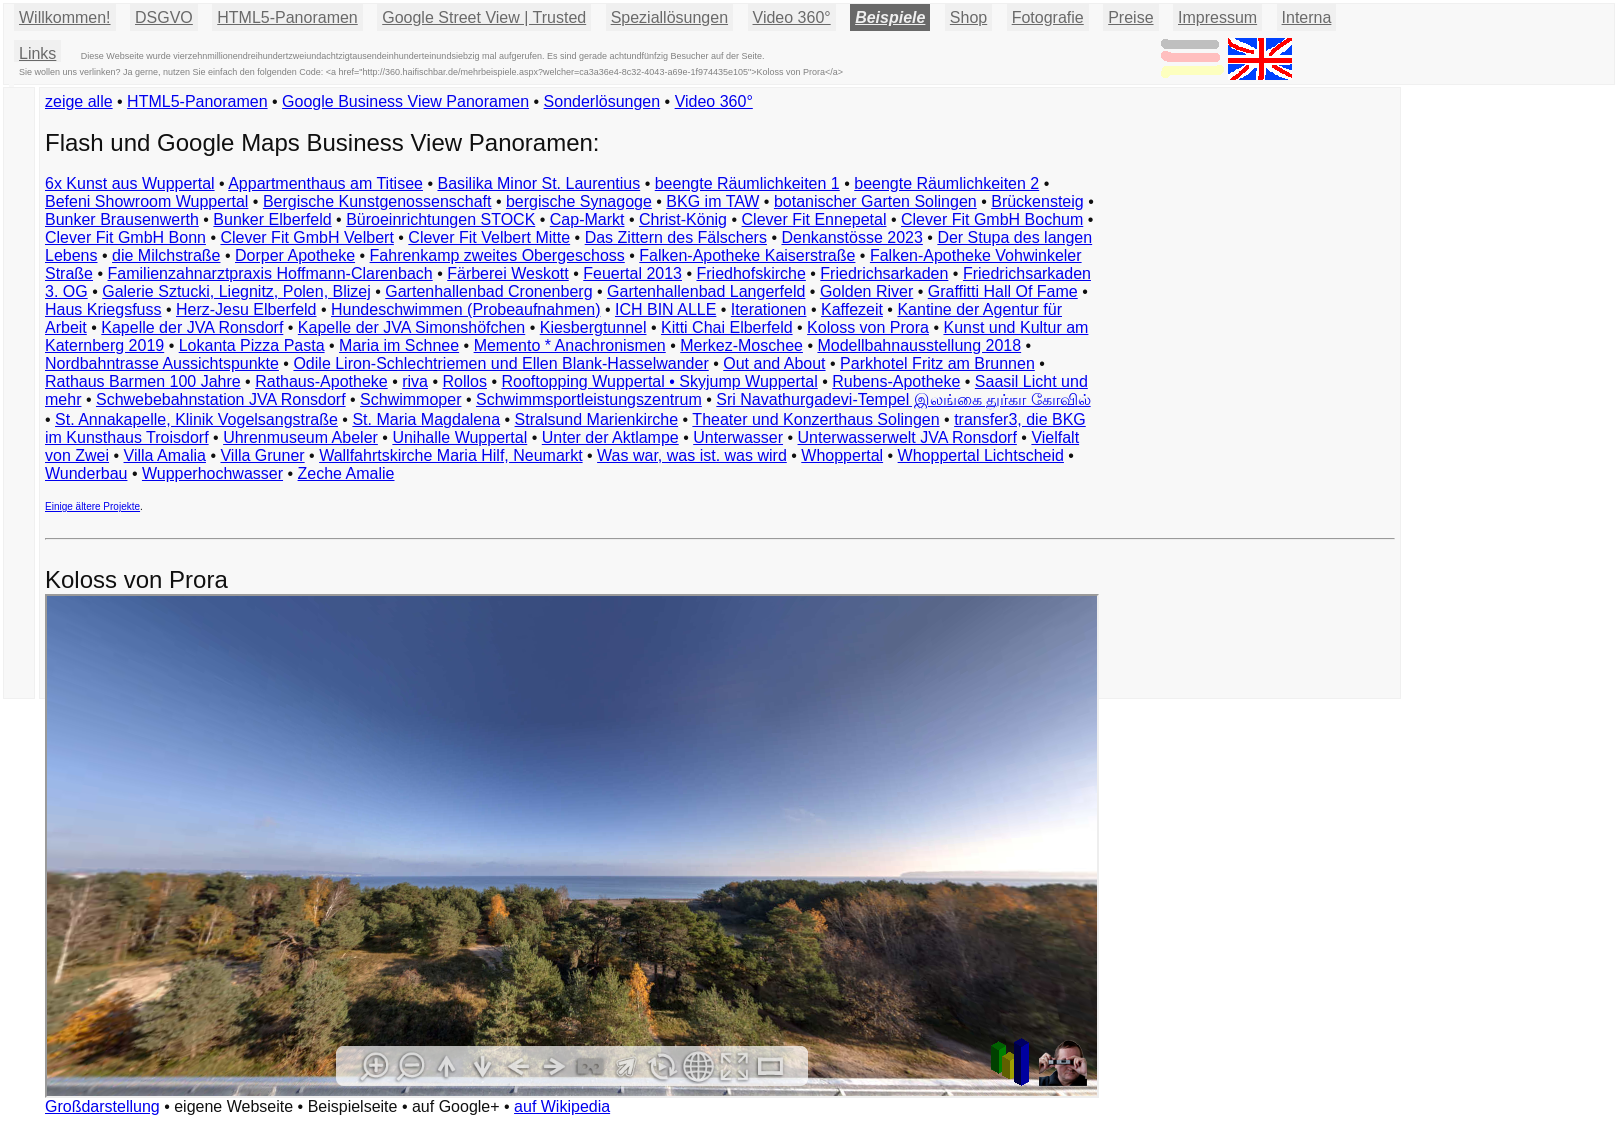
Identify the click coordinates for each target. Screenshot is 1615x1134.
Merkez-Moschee (741, 345)
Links (37, 53)
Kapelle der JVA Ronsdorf (192, 327)
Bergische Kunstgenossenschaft (377, 201)
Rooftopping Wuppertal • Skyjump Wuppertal (659, 381)
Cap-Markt (587, 219)
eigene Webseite (233, 1106)
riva (415, 381)
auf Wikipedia (562, 1106)
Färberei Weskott (508, 273)
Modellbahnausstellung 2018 (919, 345)
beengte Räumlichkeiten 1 (747, 183)
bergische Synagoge (579, 201)
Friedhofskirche (750, 273)
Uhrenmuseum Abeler (300, 437)
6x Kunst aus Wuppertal (130, 183)
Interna (1307, 17)
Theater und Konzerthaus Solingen (815, 419)
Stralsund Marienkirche (597, 419)
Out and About (774, 363)
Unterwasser (738, 437)
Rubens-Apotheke (896, 381)
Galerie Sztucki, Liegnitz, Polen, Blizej (236, 291)
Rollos (464, 381)
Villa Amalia (165, 455)
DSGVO (164, 17)
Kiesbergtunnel (593, 327)
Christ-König (683, 219)
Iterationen (769, 309)
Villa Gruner (262, 455)
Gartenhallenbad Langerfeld (706, 291)
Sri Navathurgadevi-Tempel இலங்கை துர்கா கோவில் (903, 399)
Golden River (866, 291)
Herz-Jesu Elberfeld (246, 309)
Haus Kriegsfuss (103, 309)
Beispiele (890, 17)
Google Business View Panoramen (405, 101)
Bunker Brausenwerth (122, 219)
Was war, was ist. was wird (692, 455)
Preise (1130, 17)
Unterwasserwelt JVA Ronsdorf (907, 437)
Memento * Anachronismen (570, 345)
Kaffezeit (852, 309)
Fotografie (1048, 17)
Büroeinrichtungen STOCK (440, 219)
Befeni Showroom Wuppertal (146, 201)
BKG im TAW (712, 201)
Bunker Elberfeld (272, 219)
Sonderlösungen (602, 101)
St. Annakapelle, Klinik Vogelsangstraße (196, 419)
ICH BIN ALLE (665, 309)
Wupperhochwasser (212, 473)
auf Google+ (456, 1106)
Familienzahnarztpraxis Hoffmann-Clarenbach (270, 273)
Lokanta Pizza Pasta (252, 345)
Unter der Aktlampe (610, 437)
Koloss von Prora (868, 327)
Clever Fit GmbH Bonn (125, 237)
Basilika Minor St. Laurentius (538, 183)
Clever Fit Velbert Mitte (489, 237)
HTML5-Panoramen (287, 17)
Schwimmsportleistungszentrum (589, 399)
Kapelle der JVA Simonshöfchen (411, 327)
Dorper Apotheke (295, 255)
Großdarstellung (102, 1106)
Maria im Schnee (399, 345)
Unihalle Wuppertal (459, 437)
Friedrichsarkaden (884, 273)
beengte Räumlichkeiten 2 (946, 183)
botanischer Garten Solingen (875, 201)
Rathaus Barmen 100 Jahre (143, 381)
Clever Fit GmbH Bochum (992, 219)
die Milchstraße (166, 255)
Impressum (1217, 17)
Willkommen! (65, 17)
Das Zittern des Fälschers (676, 237)
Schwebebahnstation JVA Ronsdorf (221, 399)
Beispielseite (353, 1106)
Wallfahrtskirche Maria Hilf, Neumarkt (450, 455)
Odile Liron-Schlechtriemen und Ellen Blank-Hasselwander (500, 363)
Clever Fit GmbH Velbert (306, 237)
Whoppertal (842, 455)
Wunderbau (86, 473)
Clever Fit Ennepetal (814, 219)
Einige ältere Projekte (92, 506)
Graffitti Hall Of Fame (1003, 291)
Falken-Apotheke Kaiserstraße (747, 255)
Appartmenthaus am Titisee (325, 183)
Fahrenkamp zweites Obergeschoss (497, 255)
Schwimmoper (410, 399)
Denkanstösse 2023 (851, 237)
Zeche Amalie (346, 473)
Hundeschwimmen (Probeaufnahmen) (465, 309)
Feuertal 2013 (632, 273)
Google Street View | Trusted (484, 17)
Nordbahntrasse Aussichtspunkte (162, 363)
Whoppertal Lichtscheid (981, 455)
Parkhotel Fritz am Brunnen (937, 363)
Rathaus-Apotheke (321, 381)
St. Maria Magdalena (426, 419)
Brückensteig (1037, 201)
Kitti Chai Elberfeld (727, 327)
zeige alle (79, 101)
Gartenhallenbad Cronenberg (488, 291)
